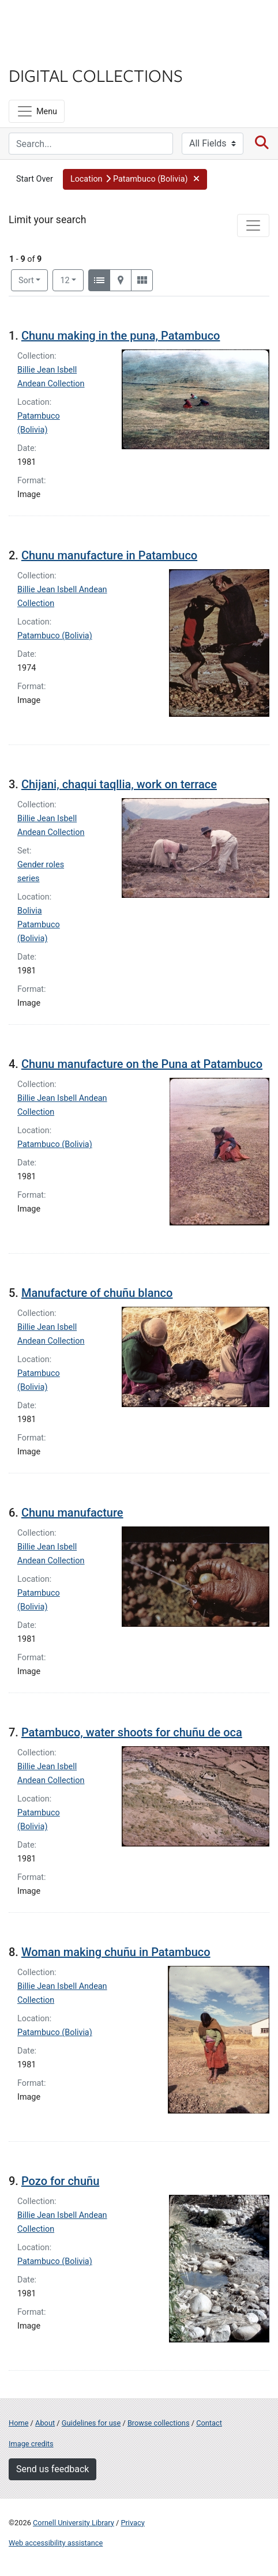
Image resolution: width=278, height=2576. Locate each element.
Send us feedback (52, 2469)
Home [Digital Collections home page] (18, 2423)
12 (72, 279)
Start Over (34, 179)
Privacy (132, 2522)
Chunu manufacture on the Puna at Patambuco (141, 1064)
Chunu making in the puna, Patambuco (120, 336)
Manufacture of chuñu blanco (96, 1293)
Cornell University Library (73, 2522)
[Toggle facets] (253, 225)
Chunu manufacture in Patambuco (109, 555)
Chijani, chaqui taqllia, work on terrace (119, 784)
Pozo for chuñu (60, 2181)
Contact (209, 2423)
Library (43, 53)
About (45, 2423)
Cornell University (66, 22)
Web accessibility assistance (56, 2543)
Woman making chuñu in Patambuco (116, 1952)
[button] (135, 179)
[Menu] (37, 111)
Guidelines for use (91, 2423)
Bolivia (29, 911)
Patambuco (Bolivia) (54, 636)
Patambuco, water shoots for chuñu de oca (131, 1732)
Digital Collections (96, 75)
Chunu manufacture (72, 1513)
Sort (26, 280)
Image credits (31, 2443)
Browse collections (158, 2423)
